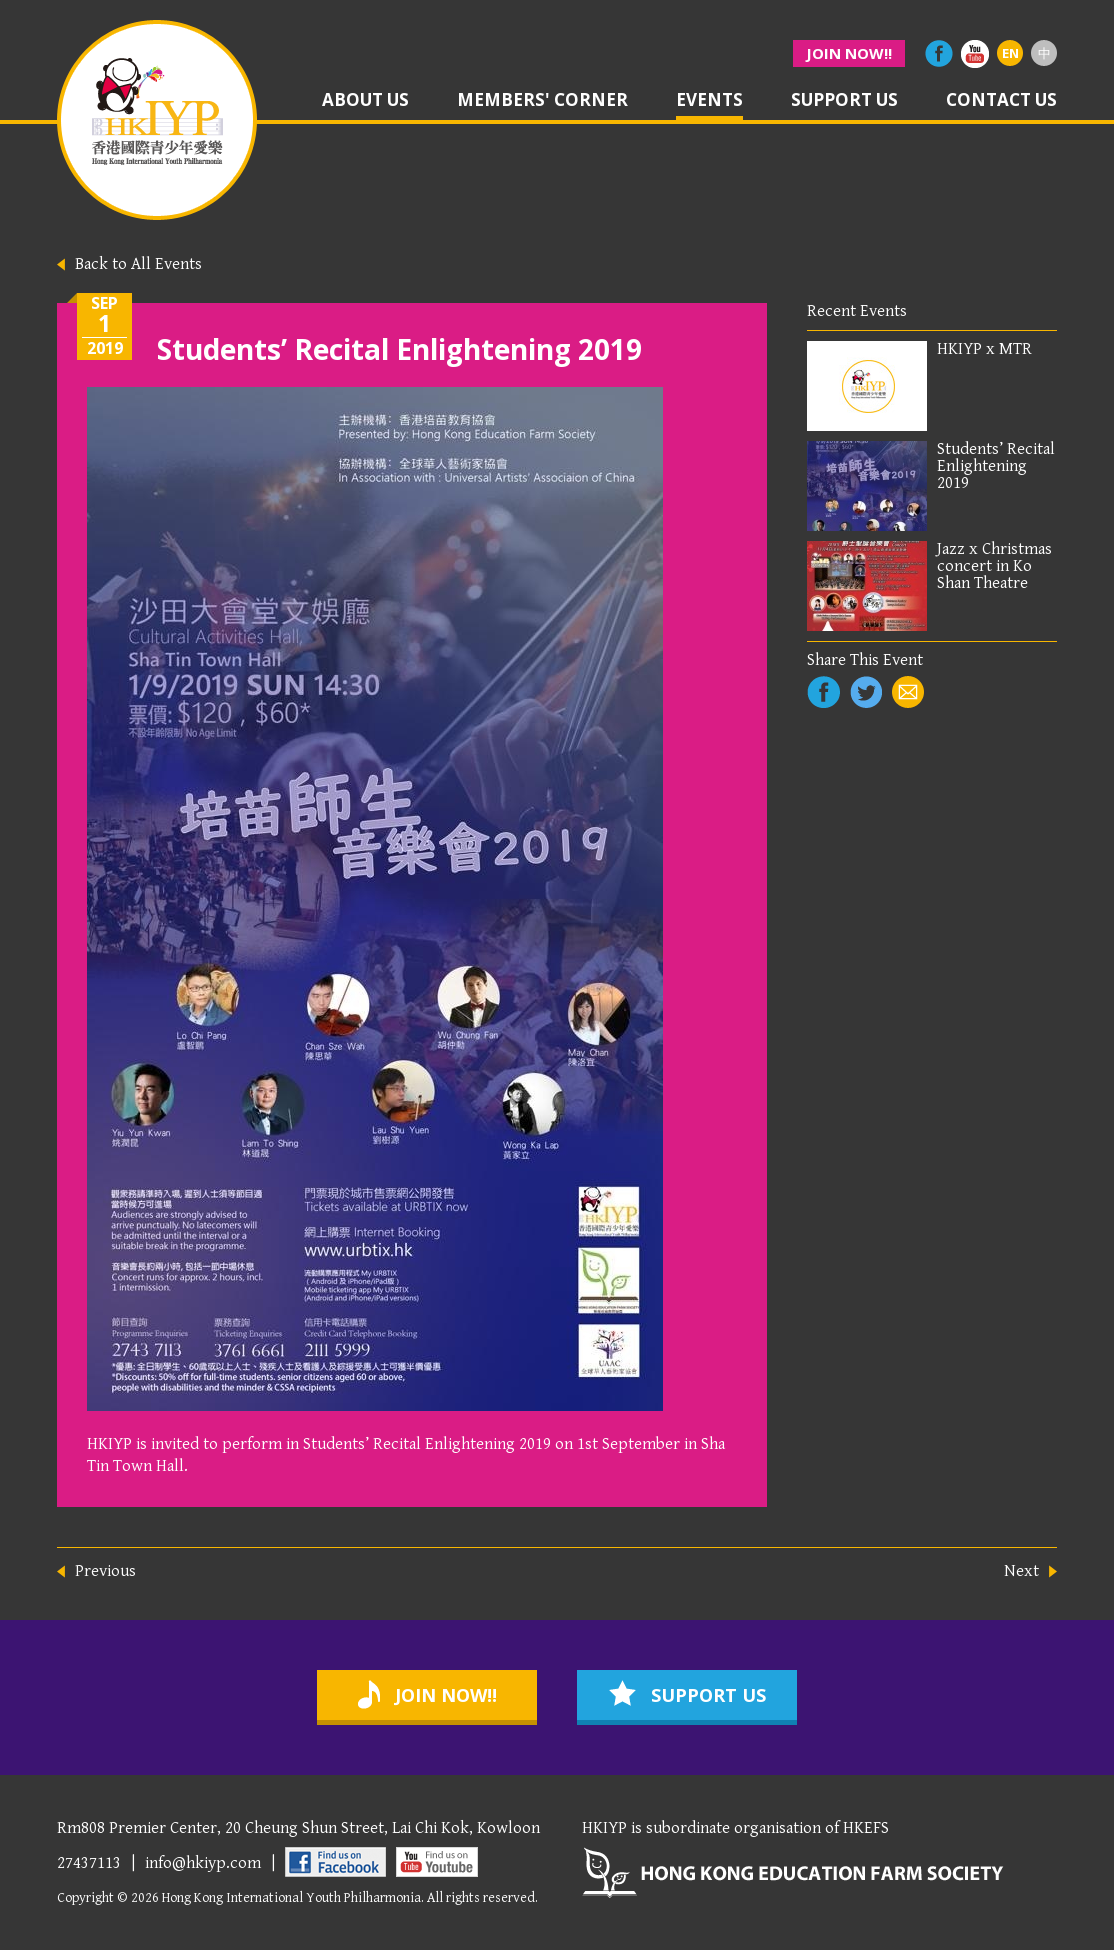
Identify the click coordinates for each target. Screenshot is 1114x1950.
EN (1010, 53)
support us (844, 101)
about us (365, 101)
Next (1021, 1571)
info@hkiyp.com (203, 1863)
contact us (1001, 101)
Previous (105, 1571)
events (709, 101)
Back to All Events (138, 264)
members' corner (542, 101)
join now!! (849, 53)
